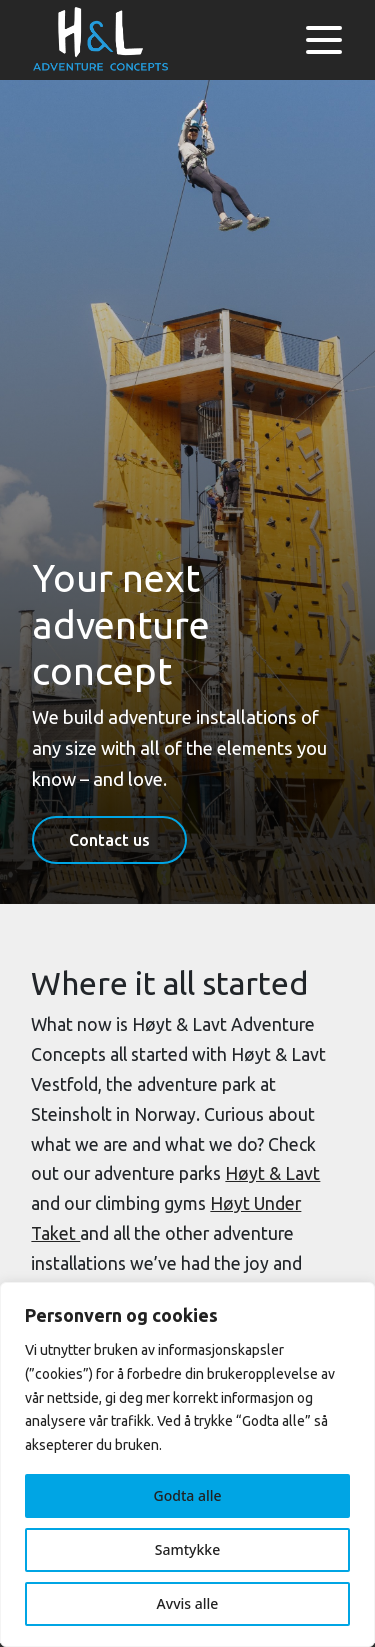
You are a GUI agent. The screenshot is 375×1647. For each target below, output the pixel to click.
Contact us (109, 840)
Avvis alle (188, 1603)
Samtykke (187, 1549)
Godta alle (187, 1495)
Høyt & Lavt (272, 1173)
